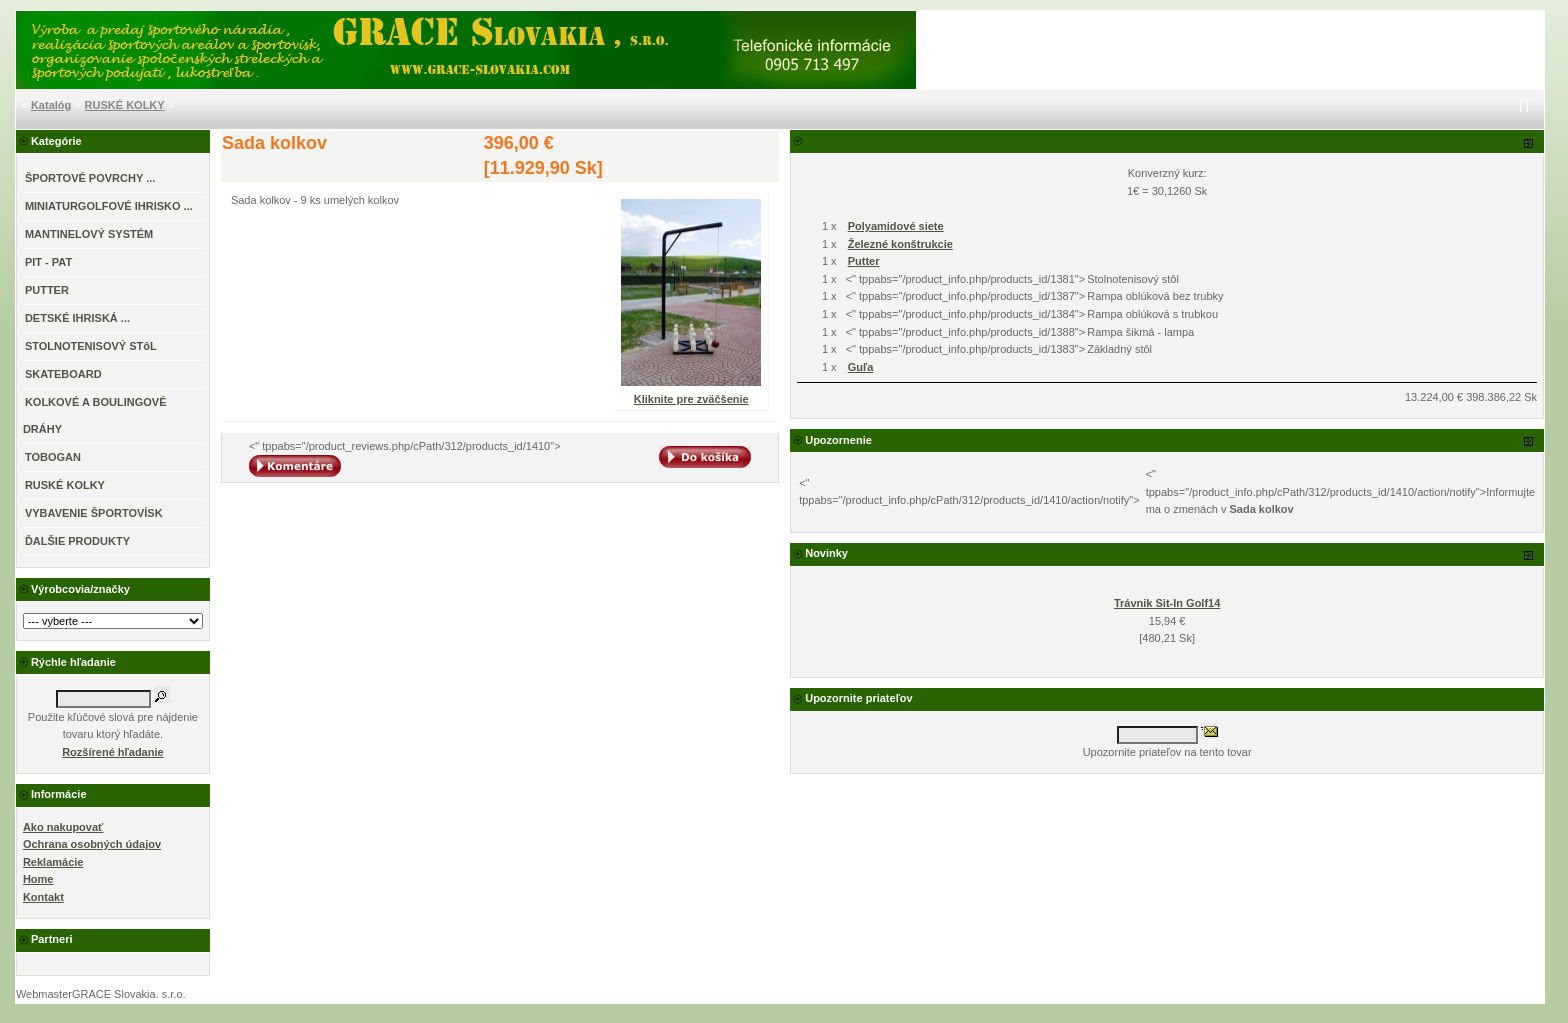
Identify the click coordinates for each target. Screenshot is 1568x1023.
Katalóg (51, 105)
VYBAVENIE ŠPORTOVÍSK (94, 513)
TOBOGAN (53, 457)
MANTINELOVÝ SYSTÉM (89, 234)
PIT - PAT (48, 262)
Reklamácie (53, 862)
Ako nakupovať (63, 827)
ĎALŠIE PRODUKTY (77, 541)
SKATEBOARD (63, 374)
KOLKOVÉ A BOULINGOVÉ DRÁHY (95, 415)
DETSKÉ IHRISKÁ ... (77, 318)
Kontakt (43, 897)
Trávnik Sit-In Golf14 (1167, 603)
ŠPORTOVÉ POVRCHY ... (90, 178)
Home (38, 879)
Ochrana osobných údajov (92, 844)
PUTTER (47, 290)
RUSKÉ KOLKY (125, 105)
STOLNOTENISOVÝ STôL (91, 346)
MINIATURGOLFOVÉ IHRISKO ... (109, 206)
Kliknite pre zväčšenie (691, 393)
